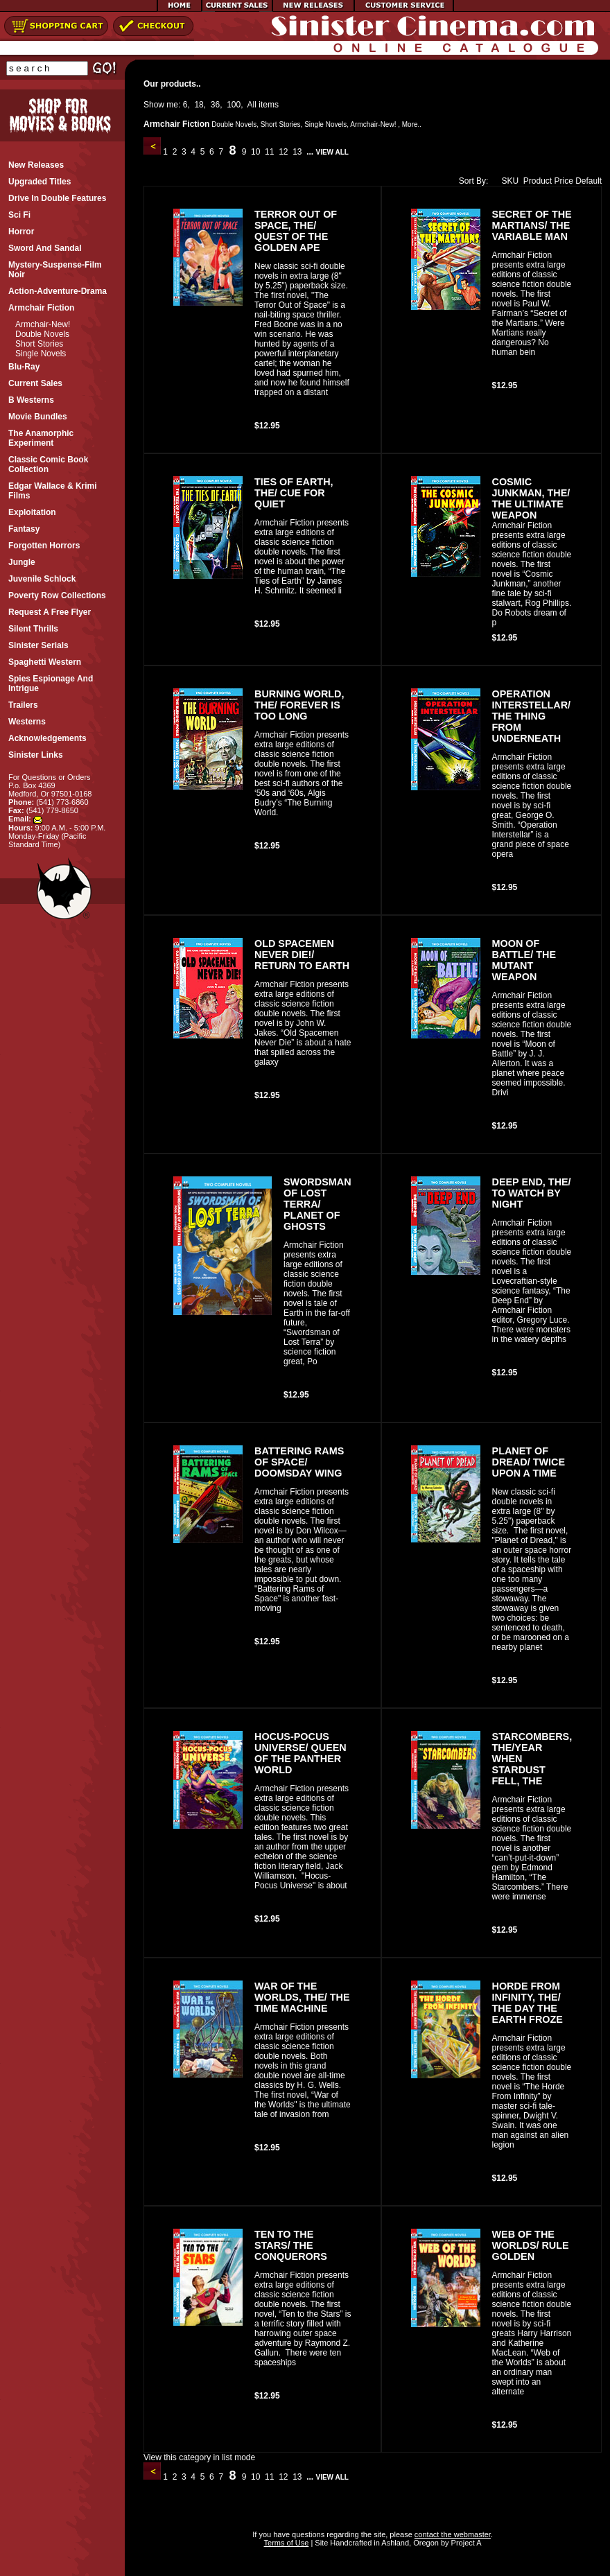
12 (283, 152)
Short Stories (39, 344)
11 (270, 152)
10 (256, 152)
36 (215, 105)
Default (588, 181)
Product (537, 181)
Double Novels (42, 334)
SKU (506, 181)
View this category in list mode (199, 2457)
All (251, 105)
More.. (411, 124)
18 (198, 105)
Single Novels (40, 353)
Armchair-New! (42, 324)
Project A (465, 2543)
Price (563, 181)
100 (234, 105)
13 (297, 152)
